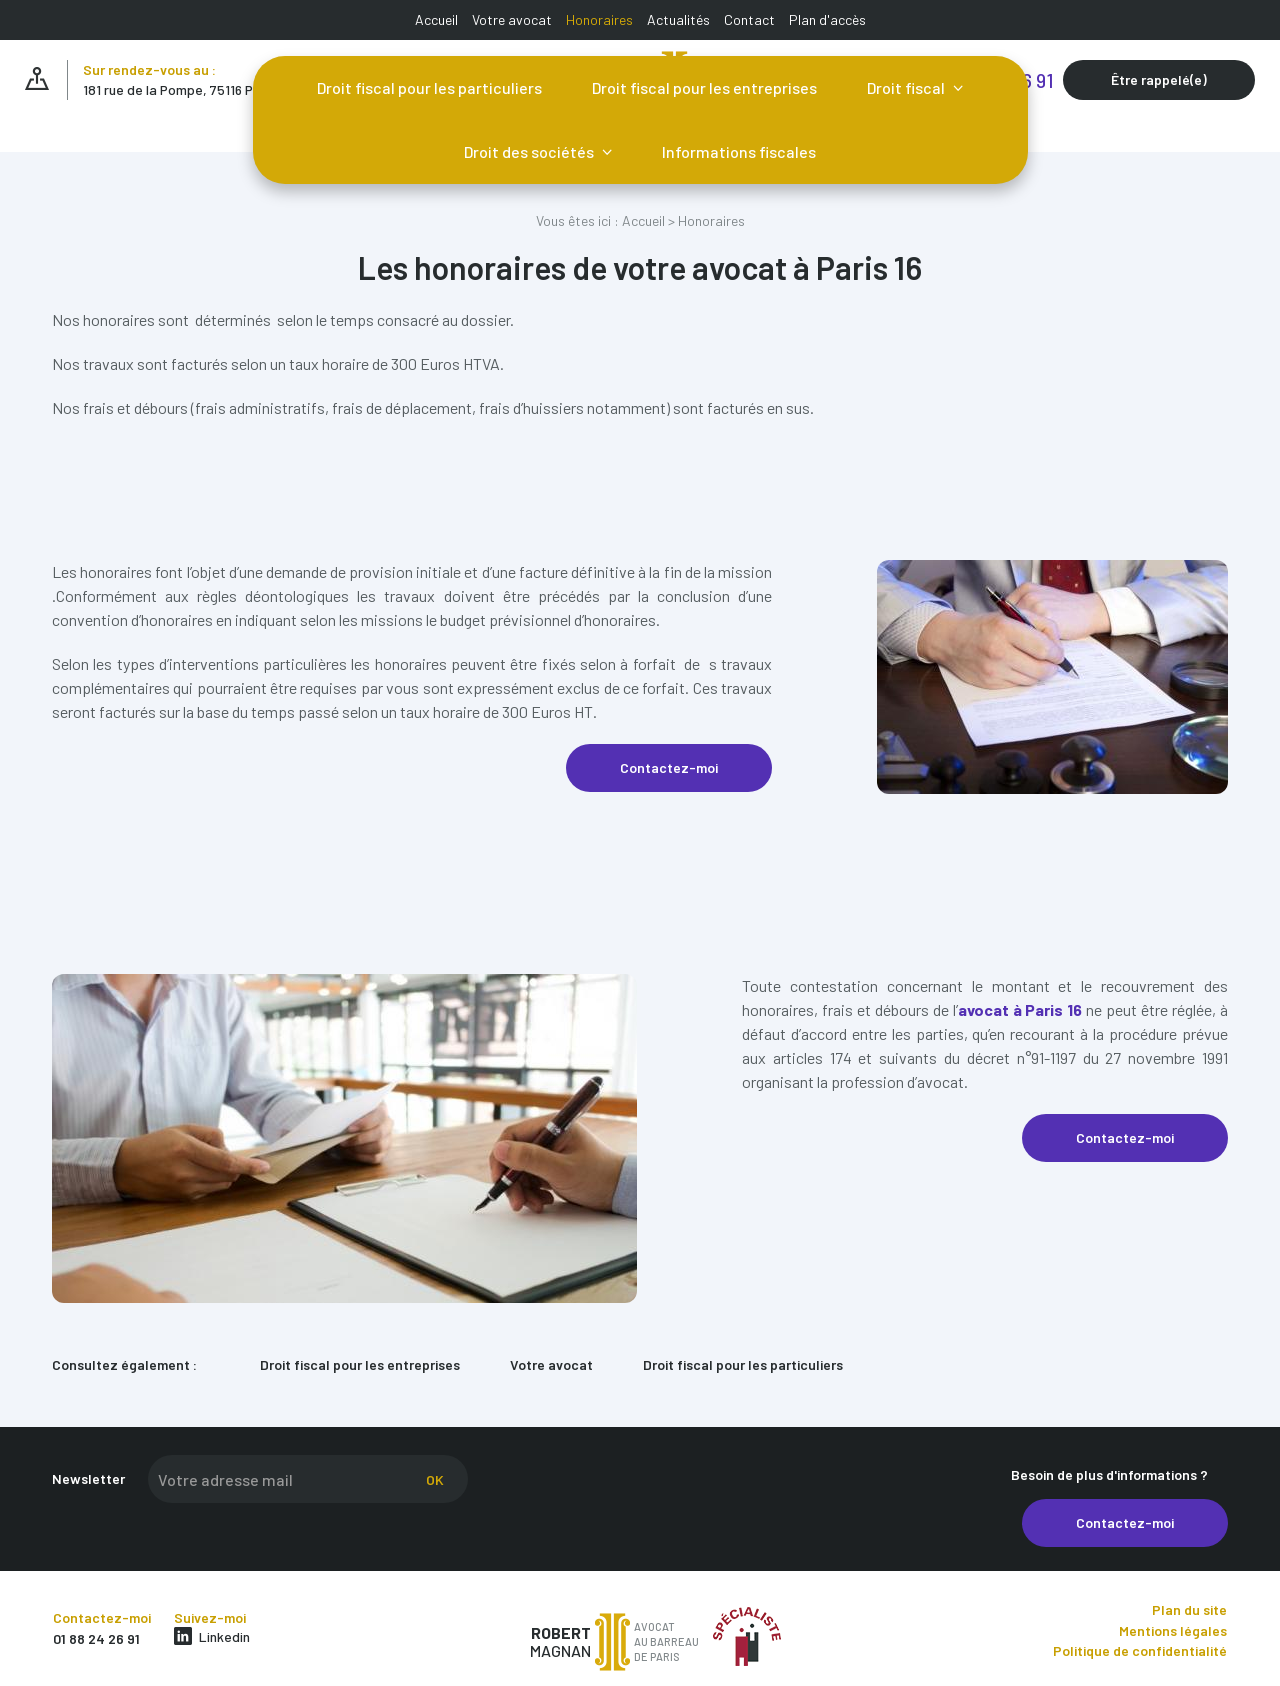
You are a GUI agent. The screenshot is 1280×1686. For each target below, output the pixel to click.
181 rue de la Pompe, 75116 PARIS (182, 89)
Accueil (436, 19)
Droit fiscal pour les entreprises (704, 87)
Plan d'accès (827, 19)
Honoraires (599, 19)
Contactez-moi (669, 767)
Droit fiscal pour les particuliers (429, 87)
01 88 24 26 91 (96, 1638)
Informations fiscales (739, 151)
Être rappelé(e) (1159, 79)
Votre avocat (512, 19)
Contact (749, 19)
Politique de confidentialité (1140, 1650)
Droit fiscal (907, 87)
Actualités (678, 19)
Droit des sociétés (530, 151)
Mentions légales (1173, 1630)
